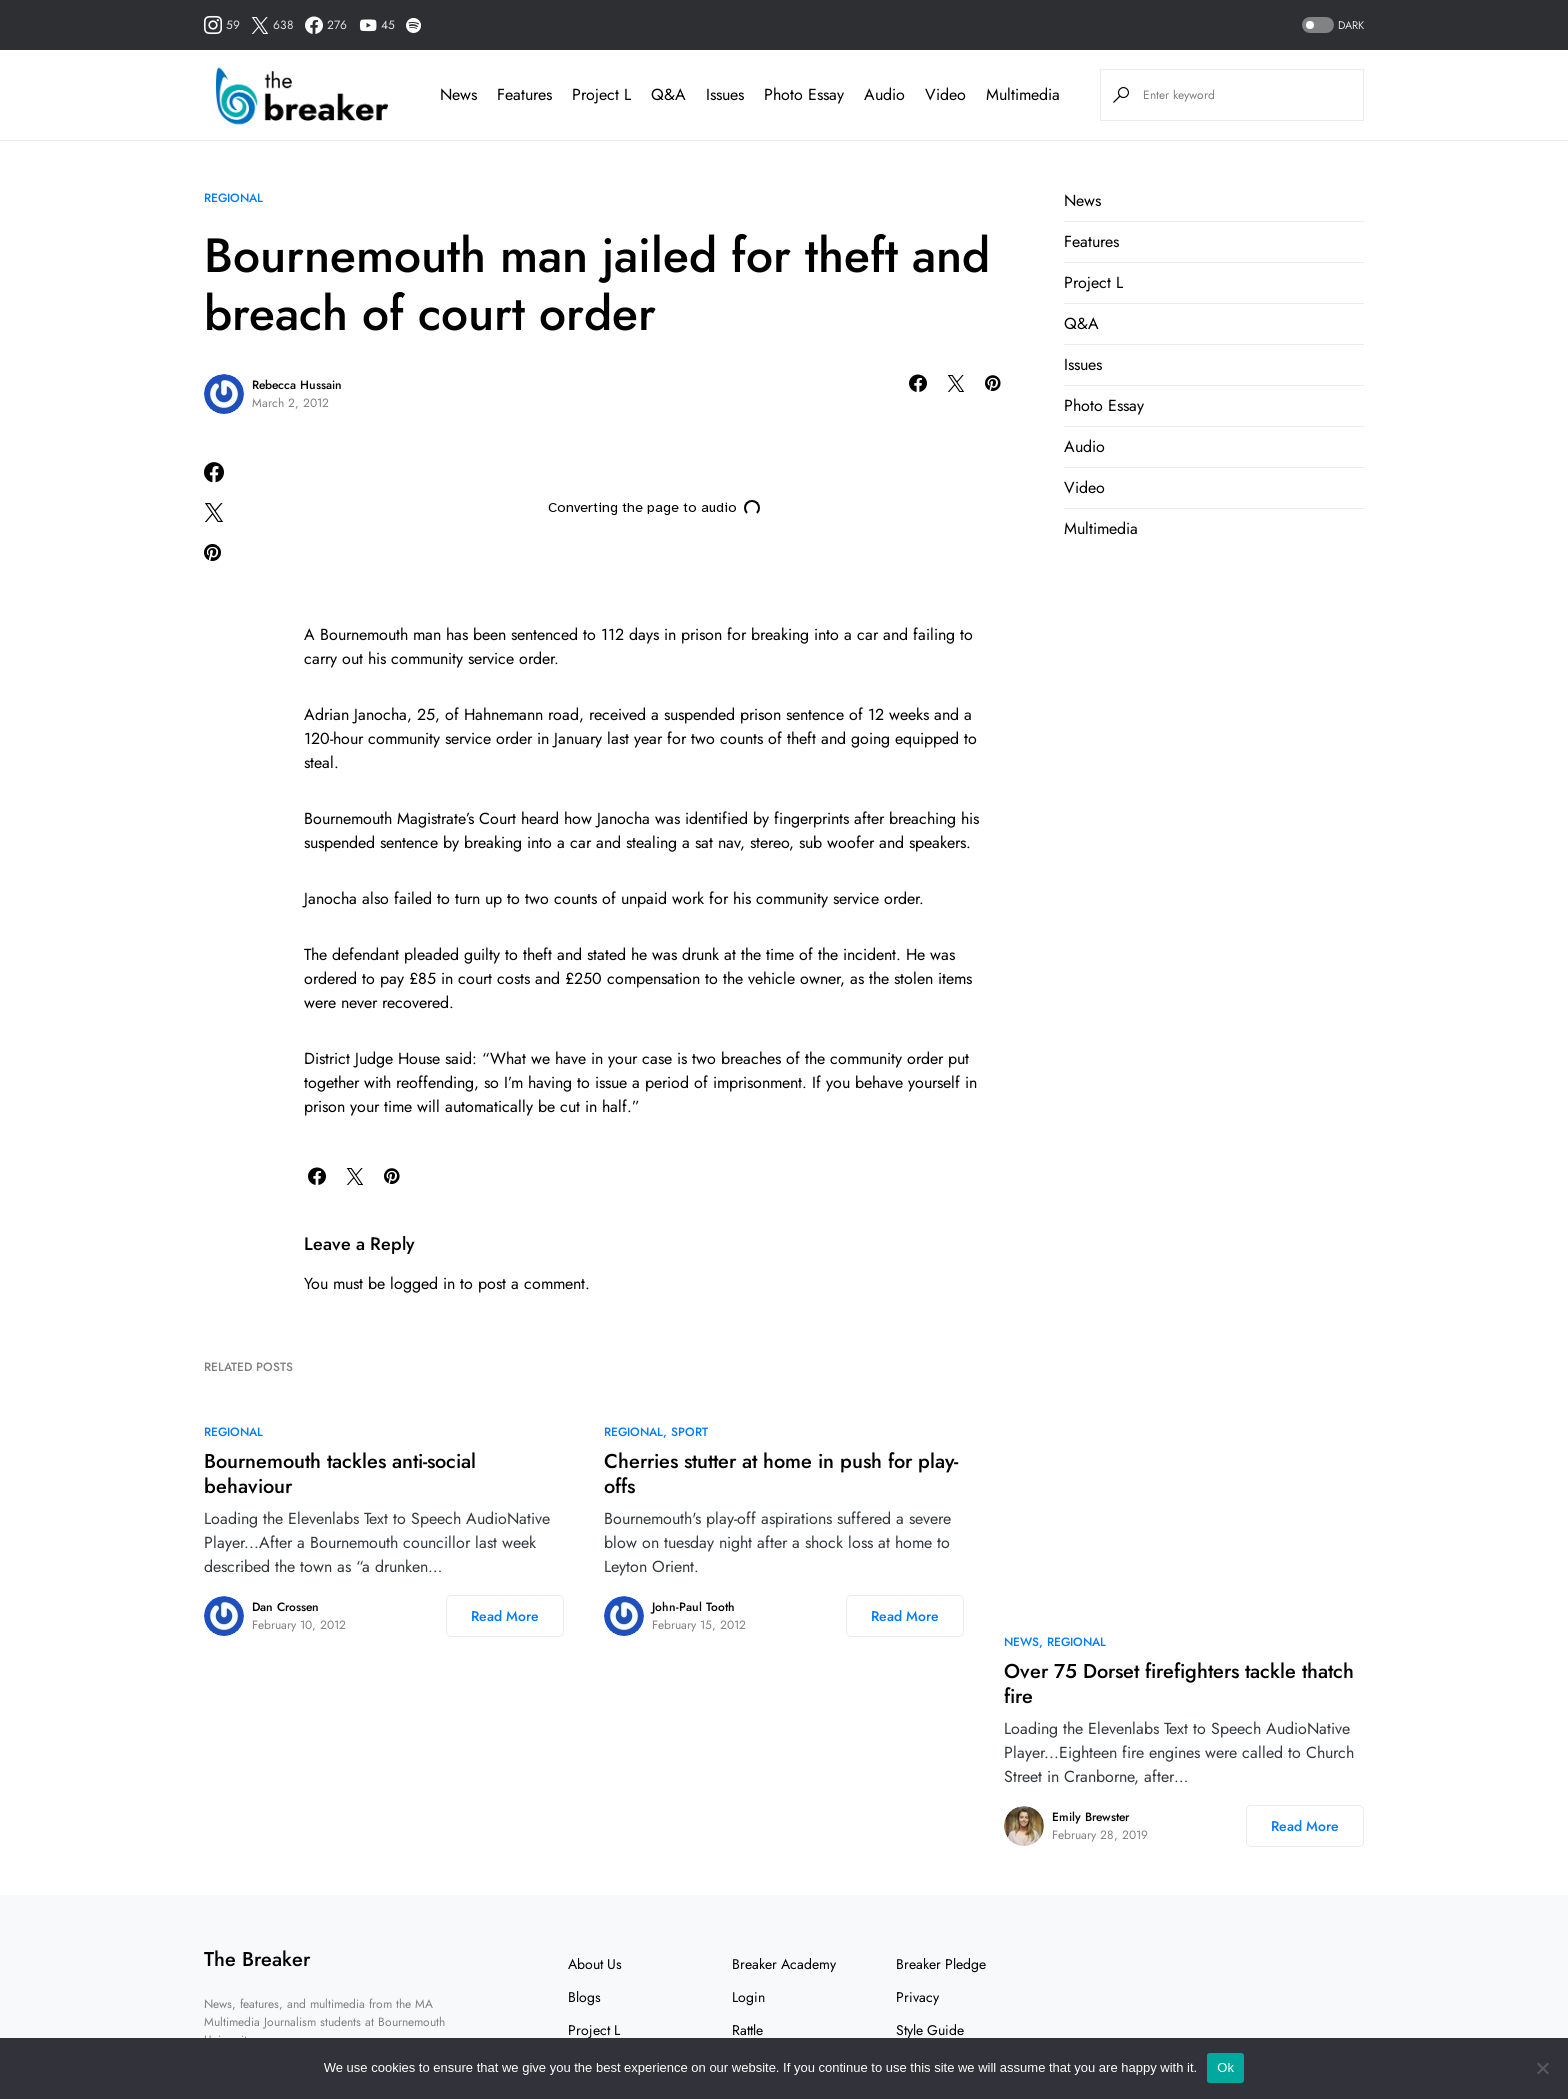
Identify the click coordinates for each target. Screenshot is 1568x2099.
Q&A (1081, 323)
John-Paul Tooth (693, 1607)
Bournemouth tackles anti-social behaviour (340, 1474)
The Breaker (257, 1959)
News (1082, 200)
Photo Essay (1104, 405)
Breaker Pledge (941, 1964)
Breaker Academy (784, 1964)
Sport (689, 1432)
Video (1084, 487)
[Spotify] (413, 25)
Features (1091, 241)
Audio (1084, 446)
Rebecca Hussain (297, 385)
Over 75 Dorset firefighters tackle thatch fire (1179, 1684)
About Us (595, 1964)
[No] (1543, 2068)
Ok (1225, 2067)
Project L (1093, 282)
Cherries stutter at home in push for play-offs (781, 1474)
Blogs (584, 1997)
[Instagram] (222, 25)
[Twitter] (272, 25)
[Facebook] (326, 25)
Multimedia (1101, 528)
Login (748, 1997)
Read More (505, 1616)
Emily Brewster (1090, 1817)
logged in (422, 1283)
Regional (233, 198)
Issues (1083, 364)
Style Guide (930, 2030)
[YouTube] (377, 25)
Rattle (747, 2030)
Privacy (917, 1997)
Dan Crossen (285, 1607)
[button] (1331, 25)
